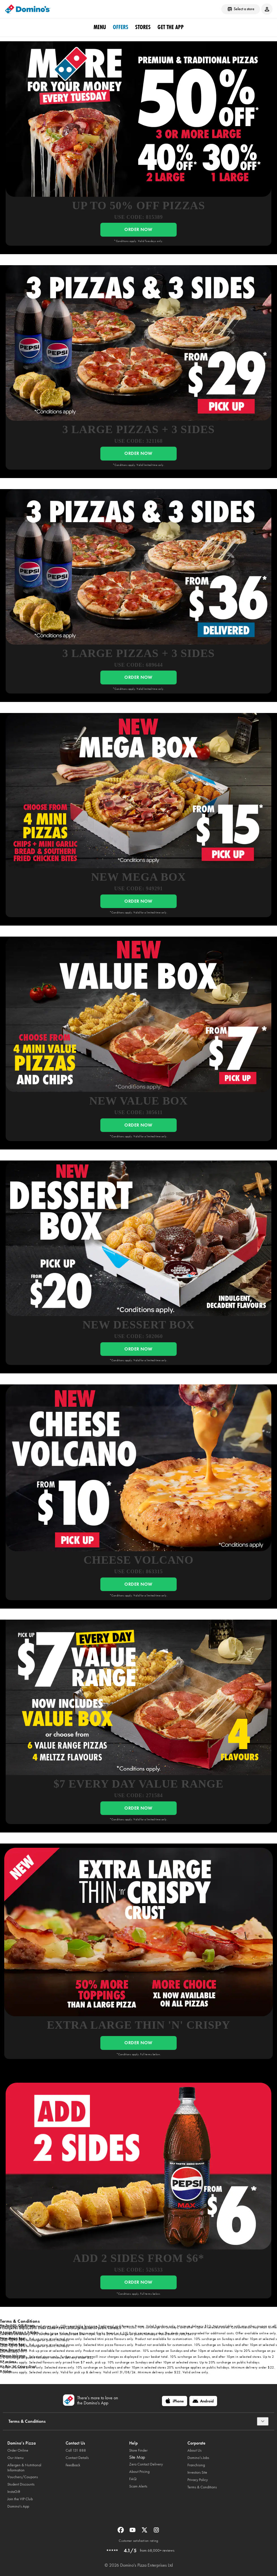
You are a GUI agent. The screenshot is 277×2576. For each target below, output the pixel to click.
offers (120, 27)
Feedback (73, 2465)
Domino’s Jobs (198, 2457)
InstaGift (13, 2491)
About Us (194, 2450)
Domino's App (18, 2506)
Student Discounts (20, 2484)
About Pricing (139, 2471)
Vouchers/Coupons (22, 2477)
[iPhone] (174, 2401)
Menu (100, 27)
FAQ (133, 2478)
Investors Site (197, 2472)
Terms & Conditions (202, 2487)
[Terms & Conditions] (263, 2421)
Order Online (17, 2450)
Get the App (170, 27)
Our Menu (15, 2457)
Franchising (196, 2465)
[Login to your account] (266, 9)
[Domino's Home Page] (28, 9)
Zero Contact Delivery (146, 2464)
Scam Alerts (138, 2486)
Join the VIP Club (20, 2499)
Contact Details (77, 2457)
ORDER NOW (138, 229)
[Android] (203, 2401)
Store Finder (138, 2450)
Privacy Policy (197, 2479)
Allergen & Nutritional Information (24, 2468)
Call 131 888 (76, 2450)
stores (143, 27)
